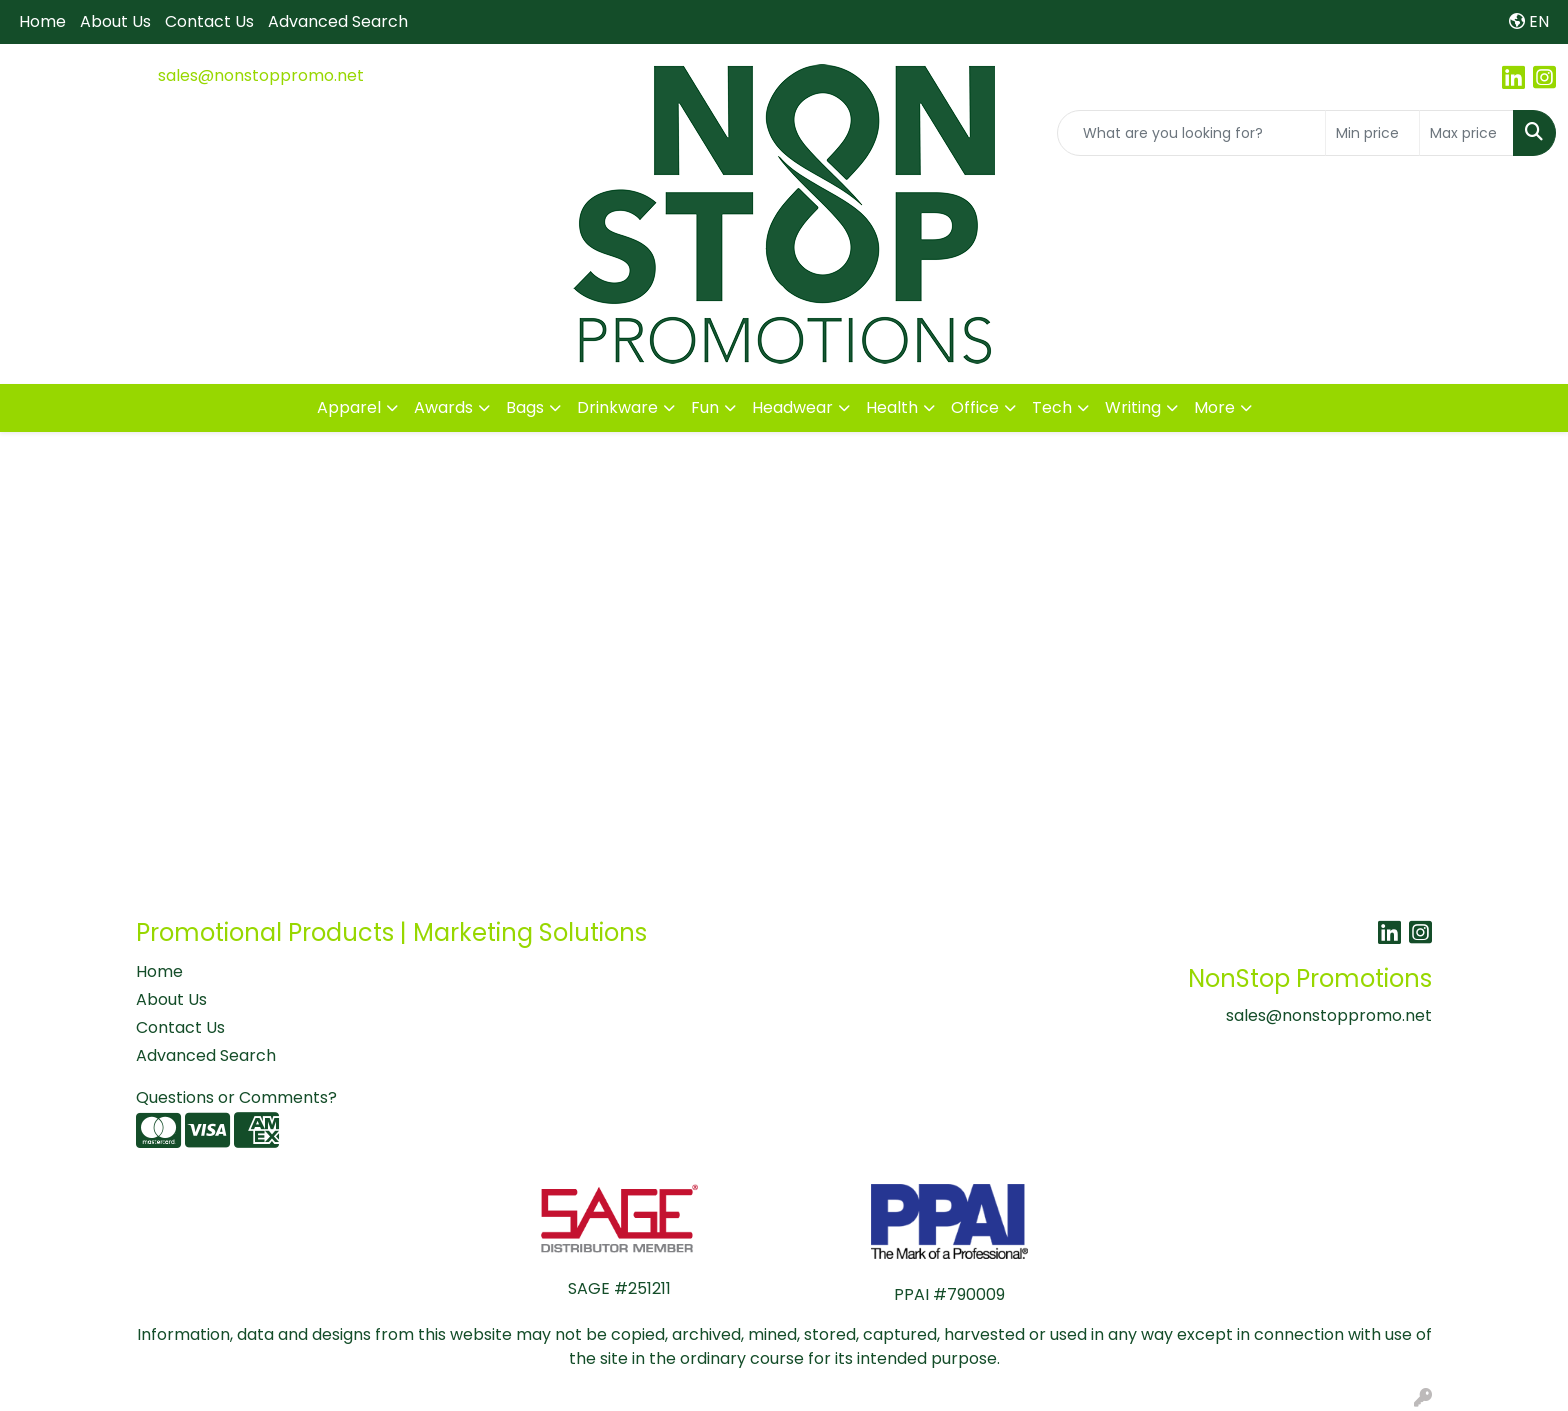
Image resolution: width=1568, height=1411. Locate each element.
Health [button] (892, 407)
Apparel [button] (349, 407)
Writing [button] (1133, 407)
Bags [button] (525, 407)
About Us (115, 21)
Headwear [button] (792, 407)
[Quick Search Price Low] (1372, 133)
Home (42, 21)
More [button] (1214, 407)
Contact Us (209, 21)
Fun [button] (705, 407)
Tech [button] (1052, 407)
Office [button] (975, 407)
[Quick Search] (1191, 133)
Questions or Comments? (236, 1097)
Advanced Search (338, 21)
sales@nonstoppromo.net (261, 75)
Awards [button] (443, 407)
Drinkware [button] (617, 407)
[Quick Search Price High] (1466, 133)
